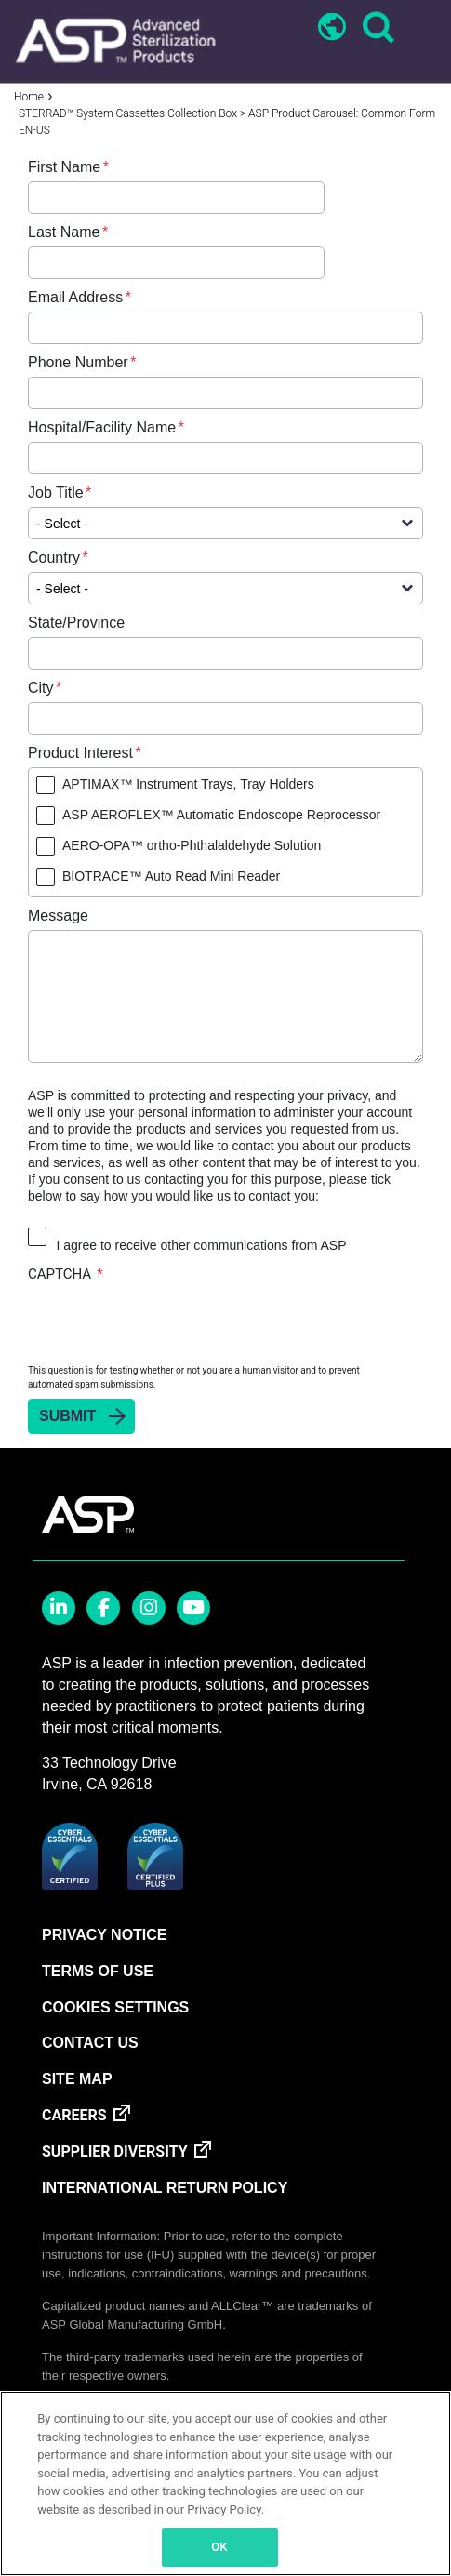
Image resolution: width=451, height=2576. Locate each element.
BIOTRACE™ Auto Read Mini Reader (171, 876)
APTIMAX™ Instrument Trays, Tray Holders (188, 784)
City (41, 688)
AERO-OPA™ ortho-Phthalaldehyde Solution (191, 845)
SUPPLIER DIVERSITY (115, 2151)
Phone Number (78, 362)
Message (58, 915)
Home (29, 96)
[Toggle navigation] (420, 29)
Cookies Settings (115, 2007)
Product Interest (80, 753)
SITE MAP (77, 2079)
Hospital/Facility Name (102, 427)
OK (219, 2547)
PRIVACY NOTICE (104, 1935)
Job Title (56, 492)
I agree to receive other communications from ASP (201, 1245)
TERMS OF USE (97, 1971)
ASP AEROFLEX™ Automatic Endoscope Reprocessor (221, 814)
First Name (64, 167)
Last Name (63, 232)
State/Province (76, 623)
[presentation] (169, 1322)
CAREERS (74, 2115)
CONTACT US (90, 2043)
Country (54, 557)
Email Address (75, 297)
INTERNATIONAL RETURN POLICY (164, 2188)
